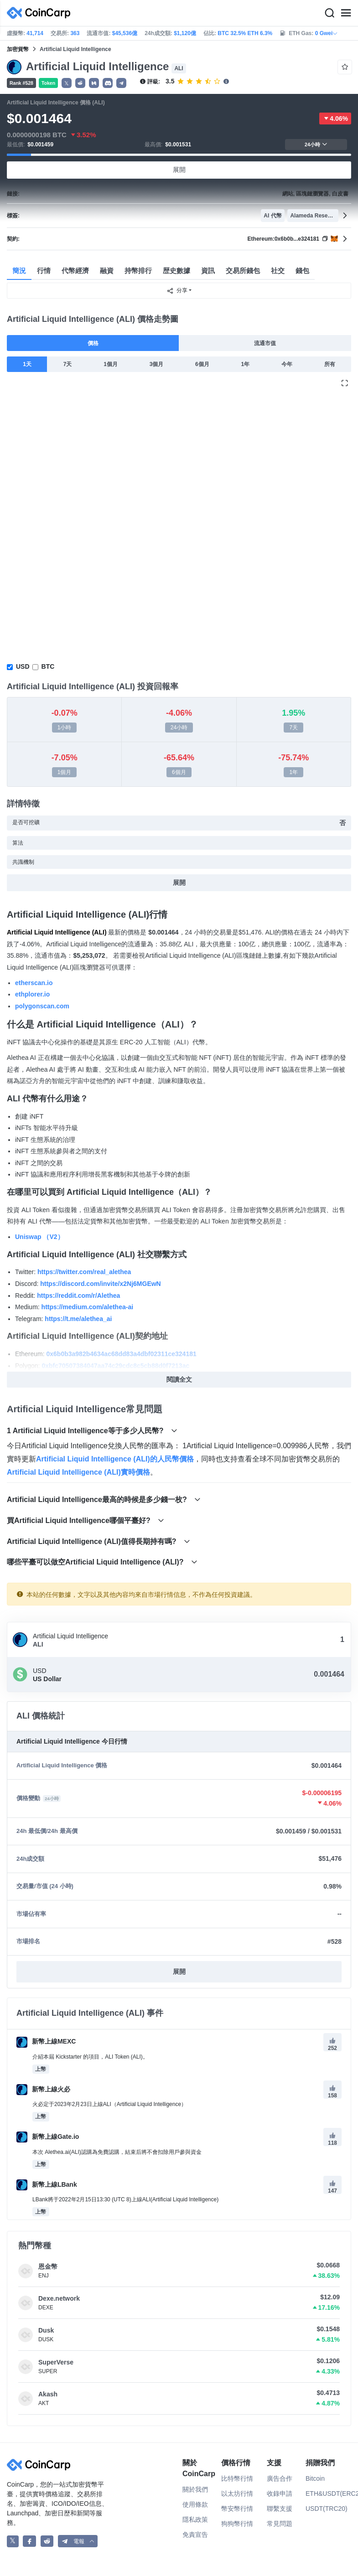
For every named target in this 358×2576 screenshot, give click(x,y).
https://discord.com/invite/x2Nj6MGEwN (100, 1283)
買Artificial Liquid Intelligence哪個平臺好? (85, 1520)
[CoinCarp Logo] (41, 13)
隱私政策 (195, 2519)
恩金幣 (47, 2266)
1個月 (111, 364)
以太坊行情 (237, 2493)
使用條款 (195, 2504)
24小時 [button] (316, 144)
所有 (329, 364)
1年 (245, 364)
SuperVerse (55, 2362)
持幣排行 (138, 270)
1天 (27, 364)
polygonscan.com (42, 1006)
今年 (286, 364)
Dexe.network (59, 2298)
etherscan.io (33, 982)
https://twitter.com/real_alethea (84, 1271)
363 (74, 33)
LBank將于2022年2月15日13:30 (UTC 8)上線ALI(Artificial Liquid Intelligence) (125, 2199)
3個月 (157, 364)
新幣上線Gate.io (47, 2136)
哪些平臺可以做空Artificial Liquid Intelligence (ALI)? (102, 1562)
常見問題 (279, 2523)
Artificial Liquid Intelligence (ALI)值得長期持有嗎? (98, 1541)
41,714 (34, 33)
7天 (67, 364)
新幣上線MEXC (46, 2041)
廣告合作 (279, 2478)
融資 (107, 270)
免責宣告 (195, 2534)
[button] (80, 83)
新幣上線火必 (43, 2089)
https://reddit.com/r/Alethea (78, 1295)
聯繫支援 (279, 2508)
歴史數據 (176, 270)
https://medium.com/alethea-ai (87, 1307)
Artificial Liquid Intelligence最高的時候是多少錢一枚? (104, 1499)
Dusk (46, 2330)
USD (23, 666)
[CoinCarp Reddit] (47, 2541)
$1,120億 (185, 33)
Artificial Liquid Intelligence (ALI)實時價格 (78, 1472)
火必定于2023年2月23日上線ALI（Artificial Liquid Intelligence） (109, 2104)
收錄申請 (279, 2493)
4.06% (335, 118)
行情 (44, 270)
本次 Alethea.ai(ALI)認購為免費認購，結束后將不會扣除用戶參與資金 (117, 2152)
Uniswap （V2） (39, 1236)
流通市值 (265, 343)
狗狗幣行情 (237, 2523)
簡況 (19, 270)
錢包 (302, 270)
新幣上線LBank (46, 2184)
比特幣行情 (237, 2478)
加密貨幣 (18, 49)
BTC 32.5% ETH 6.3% (245, 33)
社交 (278, 270)
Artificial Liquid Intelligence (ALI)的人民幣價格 (115, 1459)
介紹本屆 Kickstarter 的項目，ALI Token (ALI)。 (90, 2057)
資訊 (208, 270)
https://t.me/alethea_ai (78, 1318)
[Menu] (345, 13)
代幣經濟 (75, 270)
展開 (179, 169)
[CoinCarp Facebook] (29, 2541)
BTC (48, 666)
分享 (176, 290)
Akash (47, 2394)
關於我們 (195, 2489)
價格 (93, 343)
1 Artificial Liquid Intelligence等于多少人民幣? (92, 1431)
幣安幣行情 (237, 2508)
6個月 (202, 364)
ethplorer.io (32, 994)
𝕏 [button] (66, 83)
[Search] (329, 13)
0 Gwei (326, 33)
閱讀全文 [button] (179, 1379)
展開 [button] (179, 1971)
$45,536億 (124, 33)
